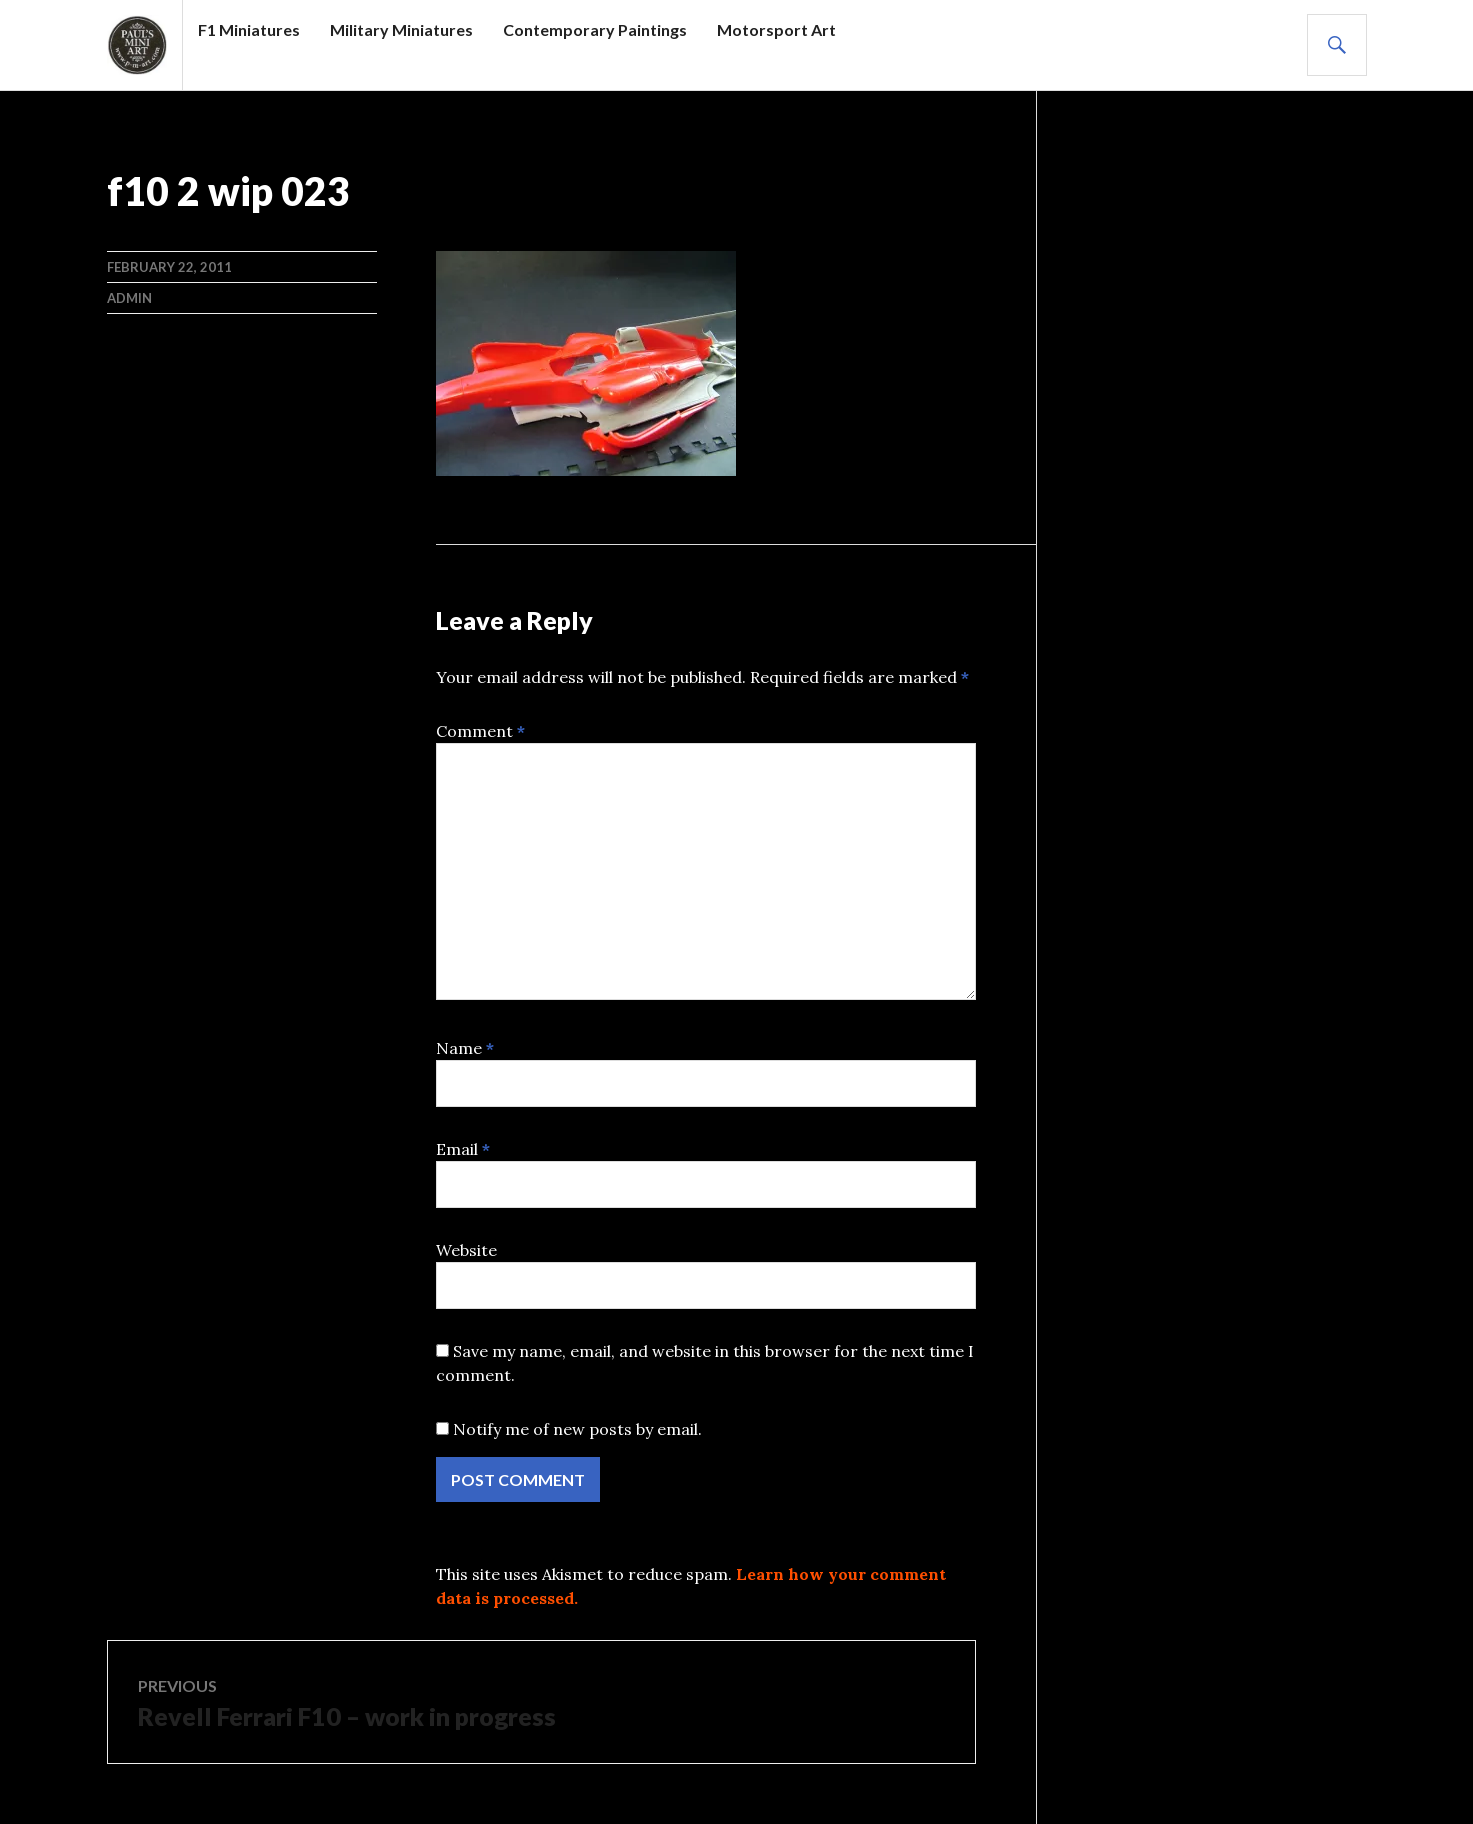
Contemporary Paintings (595, 29)
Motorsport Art (776, 29)
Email (463, 1149)
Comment (480, 731)
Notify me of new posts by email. (577, 1429)
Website (466, 1250)
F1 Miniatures (249, 29)
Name (465, 1048)
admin (129, 298)
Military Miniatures (401, 29)
